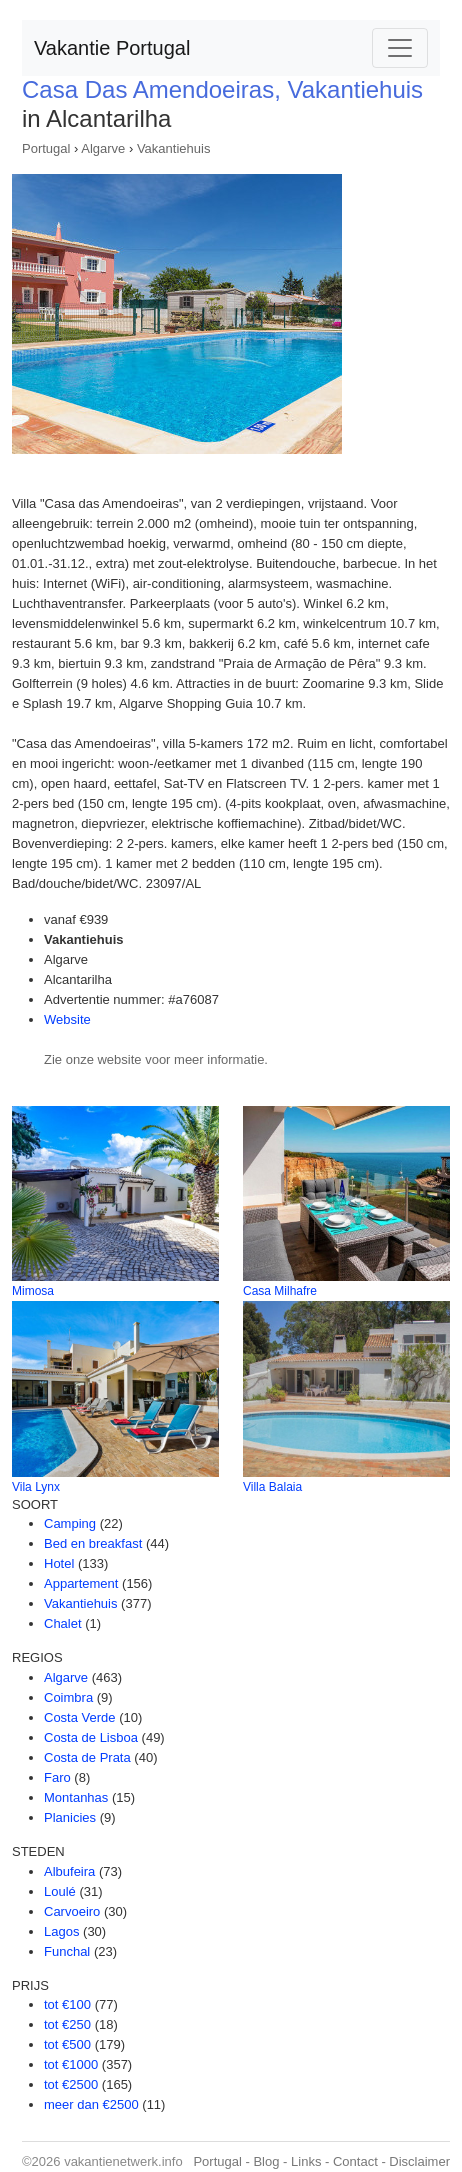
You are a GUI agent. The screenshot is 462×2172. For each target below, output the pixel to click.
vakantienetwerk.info (123, 2161)
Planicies (70, 1817)
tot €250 (67, 2024)
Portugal (46, 148)
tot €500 (67, 2044)
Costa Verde (80, 1717)
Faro (57, 1777)
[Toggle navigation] (400, 48)
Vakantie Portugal (112, 48)
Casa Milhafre (280, 1291)
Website (67, 1019)
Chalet (63, 1623)
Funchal (67, 1951)
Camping (70, 1523)
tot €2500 (71, 2084)
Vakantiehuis (173, 148)
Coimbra (68, 1697)
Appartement (81, 1583)
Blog (266, 2161)
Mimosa (33, 1291)
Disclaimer (419, 2161)
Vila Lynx (36, 1487)
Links (306, 2161)
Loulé (60, 1891)
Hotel (59, 1563)
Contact (355, 2161)
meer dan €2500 (91, 2104)
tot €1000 (71, 2064)
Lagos (61, 1931)
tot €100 (67, 2004)
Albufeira (69, 1871)
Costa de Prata (87, 1757)
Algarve (103, 148)
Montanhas (76, 1797)
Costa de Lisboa (91, 1737)
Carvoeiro (72, 1911)
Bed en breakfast (93, 1543)
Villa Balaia (272, 1487)
